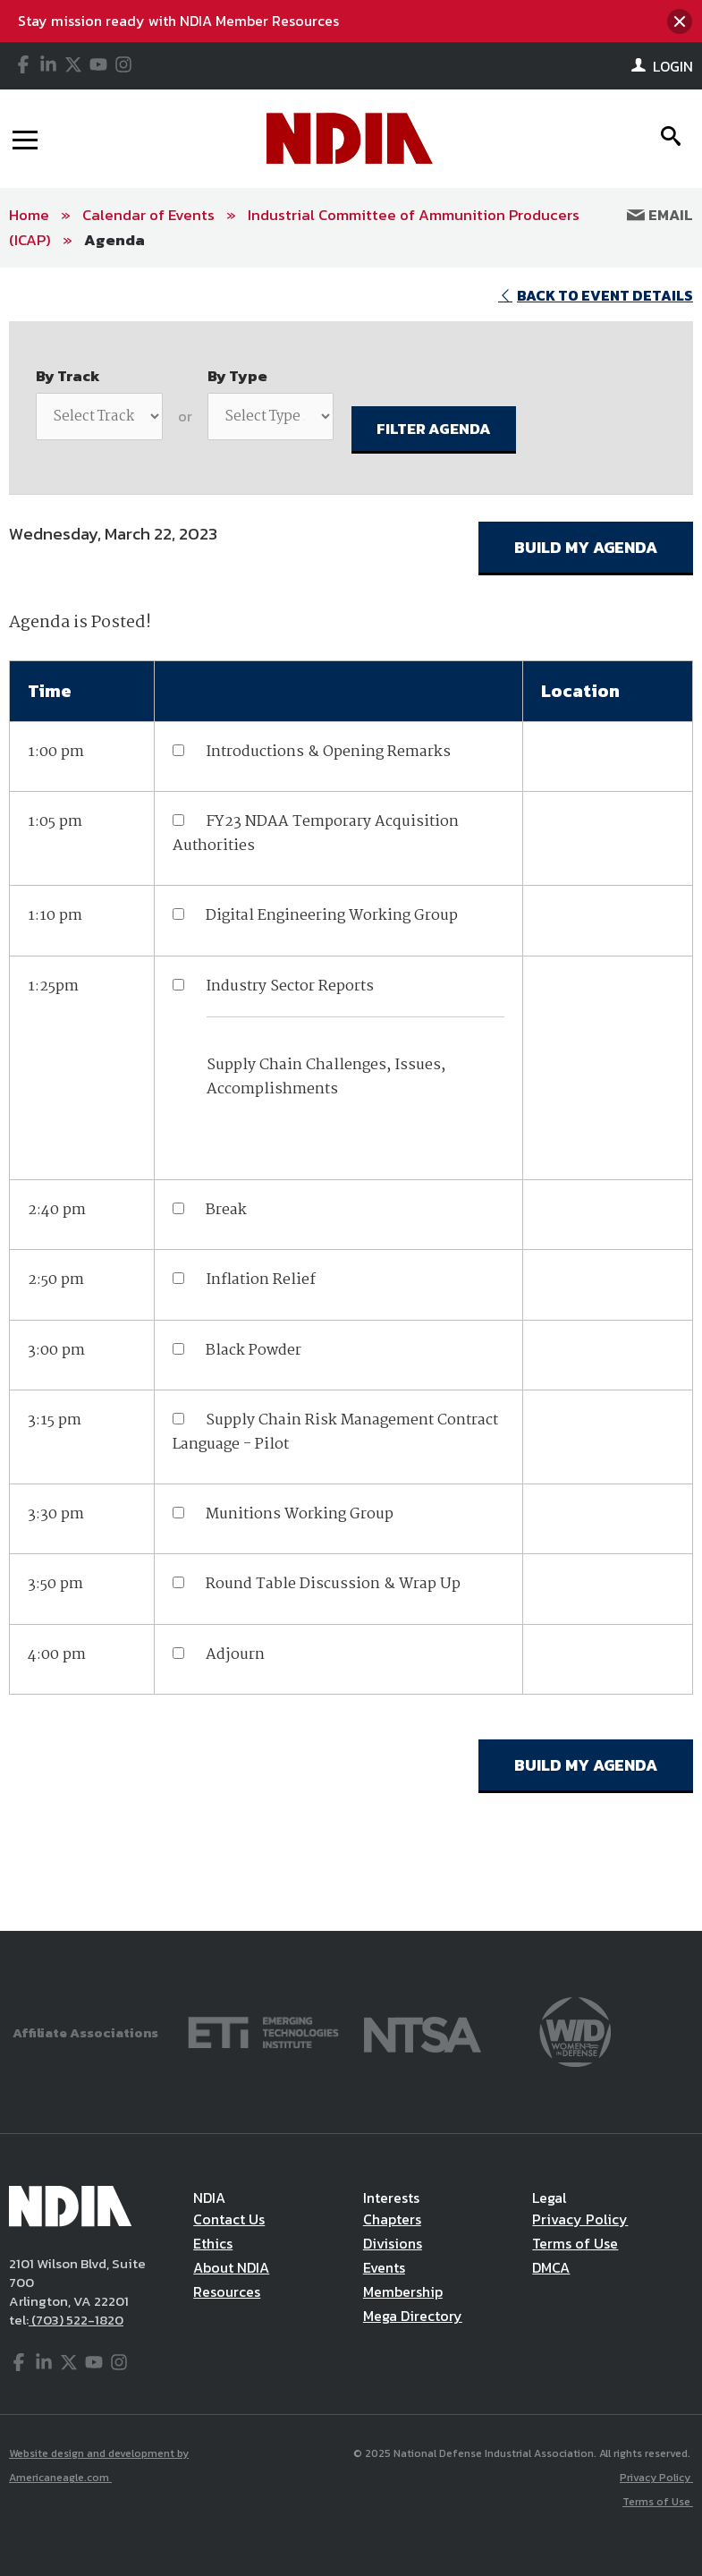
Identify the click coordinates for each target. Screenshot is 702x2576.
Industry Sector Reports (290, 986)
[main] (351, 1100)
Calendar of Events (148, 214)
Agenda (114, 239)
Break (226, 1210)
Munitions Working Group (299, 1514)
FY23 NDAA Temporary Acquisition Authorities (316, 834)
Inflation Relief (261, 1280)
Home (29, 214)
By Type (237, 375)
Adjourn (235, 1655)
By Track (68, 375)
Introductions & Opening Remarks (328, 752)
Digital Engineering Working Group (332, 916)
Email (660, 214)
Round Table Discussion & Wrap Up (333, 1584)
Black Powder (253, 1351)
